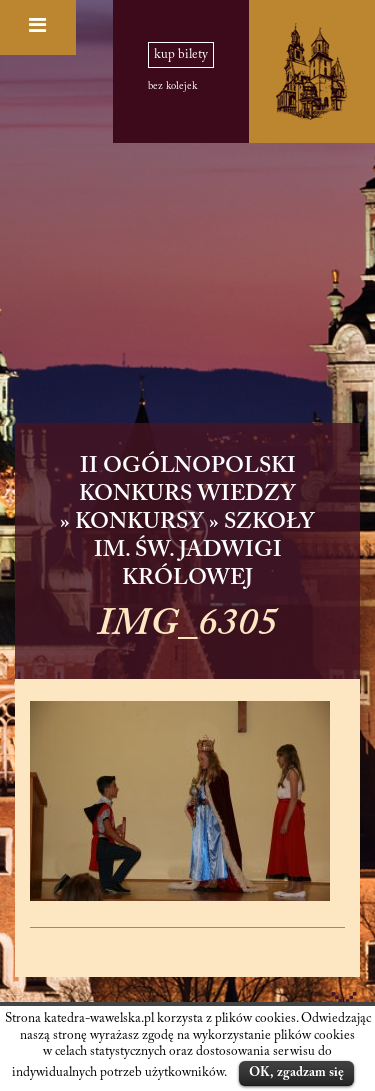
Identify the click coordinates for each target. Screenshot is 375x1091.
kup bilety (181, 55)
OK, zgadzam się (296, 1072)
